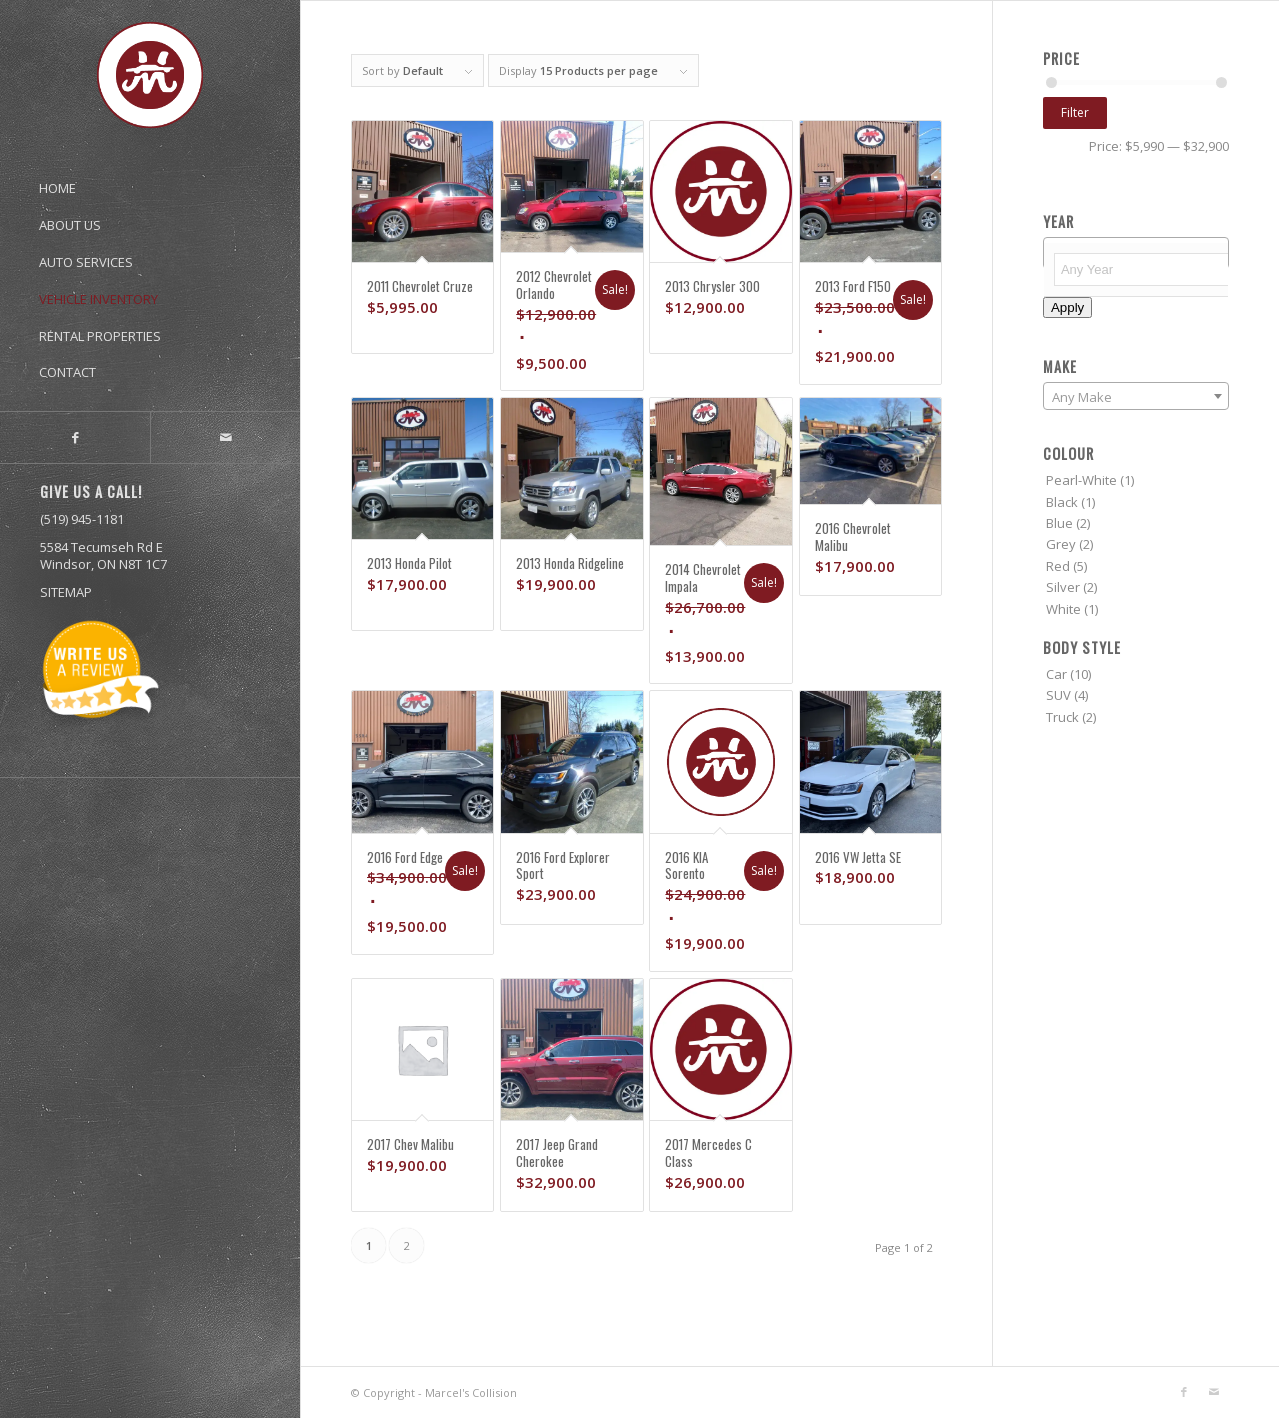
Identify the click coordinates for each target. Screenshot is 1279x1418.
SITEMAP (66, 592)
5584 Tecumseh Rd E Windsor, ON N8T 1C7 (103, 555)
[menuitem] (150, 178)
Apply (1067, 307)
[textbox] (1146, 269)
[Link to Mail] (225, 437)
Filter (1075, 112)
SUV (1058, 695)
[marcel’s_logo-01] (150, 75)
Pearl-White (1081, 480)
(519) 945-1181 (82, 519)
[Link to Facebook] (75, 437)
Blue (1059, 523)
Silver (1063, 587)
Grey (1061, 544)
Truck (1062, 717)
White (1063, 609)
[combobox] (1136, 396)
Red (1058, 566)
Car (1056, 674)
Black (1062, 502)
